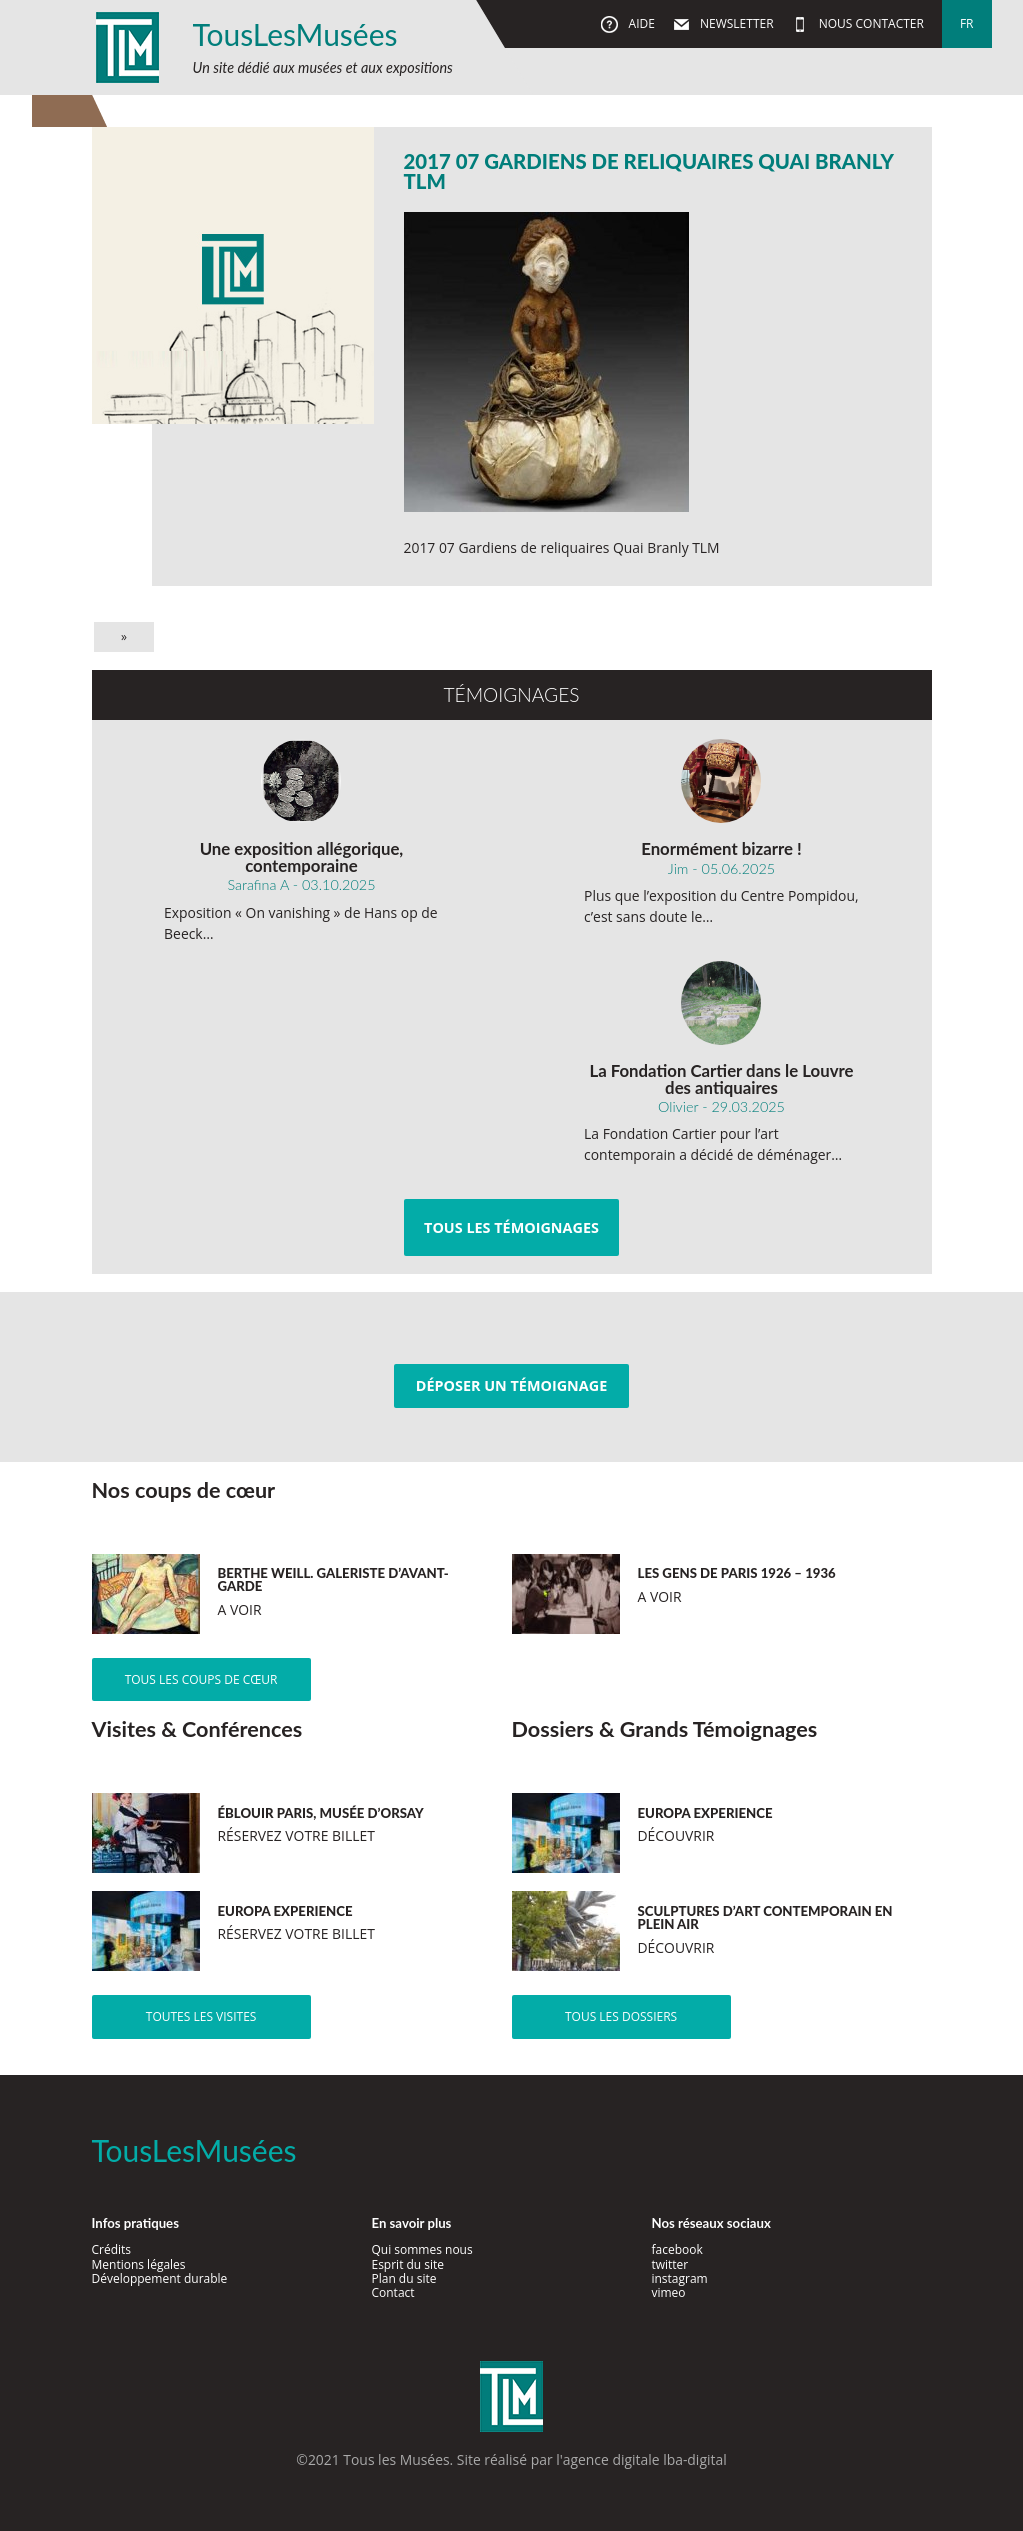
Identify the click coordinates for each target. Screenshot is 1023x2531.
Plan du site (403, 2278)
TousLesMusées (295, 34)
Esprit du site (407, 2264)
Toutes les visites (201, 2016)
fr (967, 23)
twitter (669, 2264)
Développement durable (160, 2278)
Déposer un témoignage (511, 1385)
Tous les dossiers (621, 2016)
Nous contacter (870, 23)
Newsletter (735, 23)
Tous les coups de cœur (201, 1679)
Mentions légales (139, 2264)
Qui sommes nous (421, 2249)
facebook (676, 2249)
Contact (392, 2292)
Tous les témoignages (511, 1227)
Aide (639, 23)
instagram (679, 2278)
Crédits (112, 2249)
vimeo (668, 2292)
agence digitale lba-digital (645, 2459)
